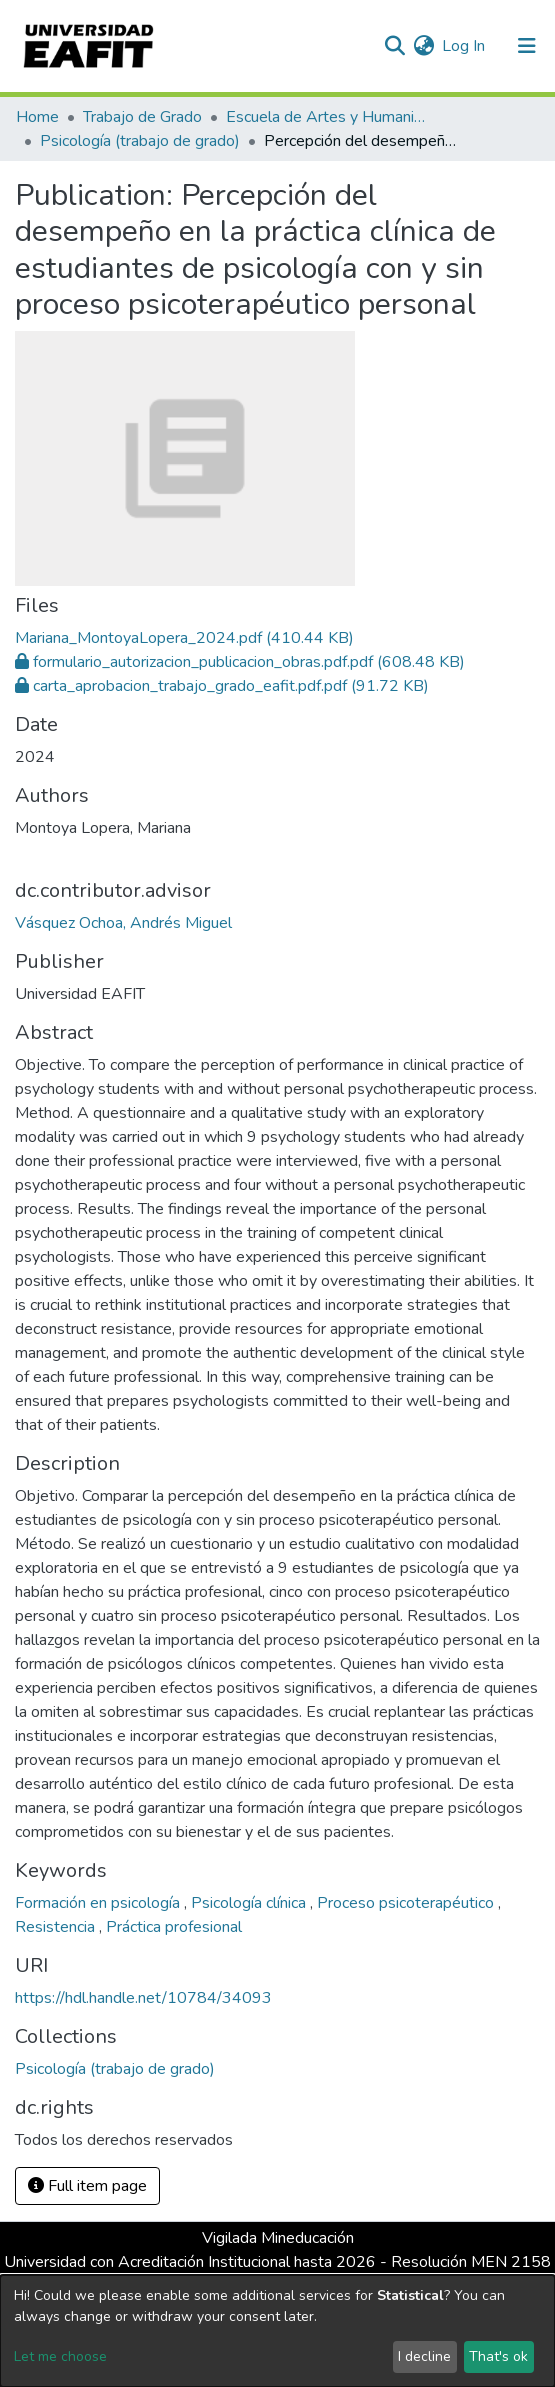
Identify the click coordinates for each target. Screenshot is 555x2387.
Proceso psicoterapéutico (407, 1903)
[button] (423, 46)
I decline (424, 2356)
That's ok (498, 2356)
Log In (464, 46)
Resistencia (57, 1927)
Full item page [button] (87, 2186)
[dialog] (277, 2331)
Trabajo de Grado (142, 117)
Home (37, 117)
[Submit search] (394, 46)
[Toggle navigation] (527, 46)
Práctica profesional (174, 1927)
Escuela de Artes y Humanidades (326, 117)
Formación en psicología (99, 1903)
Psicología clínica (250, 1903)
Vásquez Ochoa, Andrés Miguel (123, 923)
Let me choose (60, 2356)
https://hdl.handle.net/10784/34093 (143, 1998)
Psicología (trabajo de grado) (140, 141)
